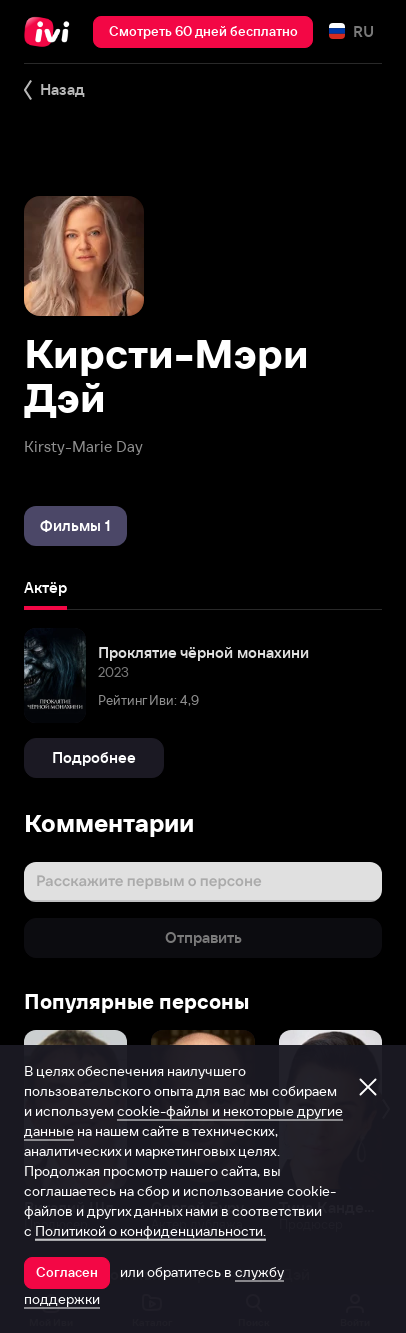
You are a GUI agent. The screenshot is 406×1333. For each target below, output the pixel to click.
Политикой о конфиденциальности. (150, 1231)
